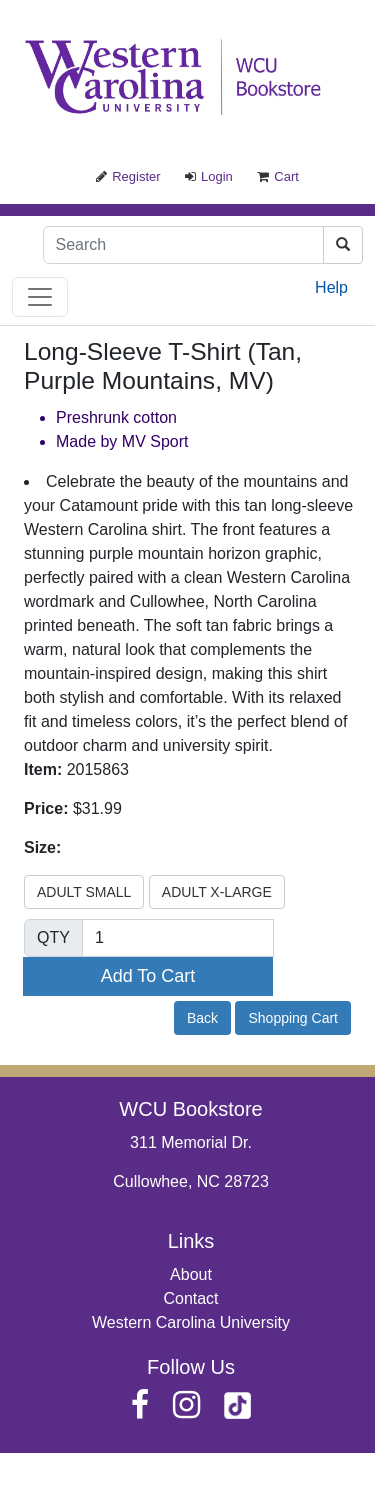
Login (209, 176)
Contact (190, 1298)
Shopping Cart (293, 1018)
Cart (278, 176)
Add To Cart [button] (148, 976)
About (191, 1274)
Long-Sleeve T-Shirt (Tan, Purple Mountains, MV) (163, 366)
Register (128, 176)
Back (202, 1018)
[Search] (183, 245)
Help (331, 287)
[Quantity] (178, 938)
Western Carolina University (191, 1322)
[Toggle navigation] (40, 297)
